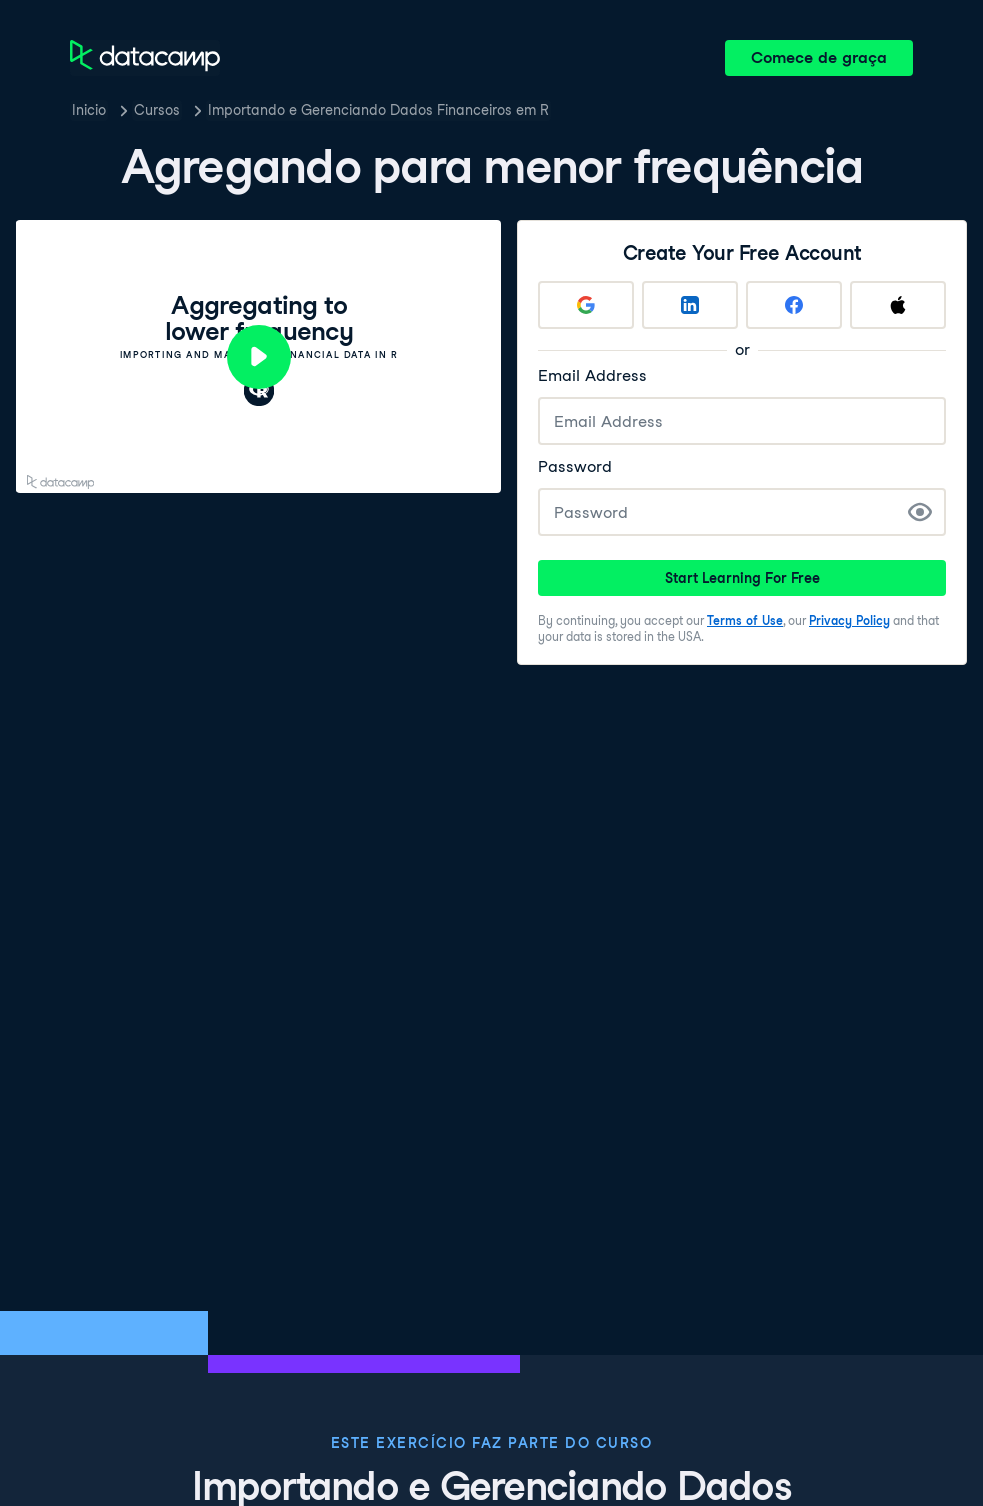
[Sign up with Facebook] (794, 305)
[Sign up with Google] (586, 305)
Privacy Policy (849, 620)
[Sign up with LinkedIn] (690, 305)
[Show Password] (920, 512)
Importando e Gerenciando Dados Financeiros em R (378, 110)
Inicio (89, 110)
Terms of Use (745, 620)
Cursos (157, 110)
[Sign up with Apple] (898, 305)
